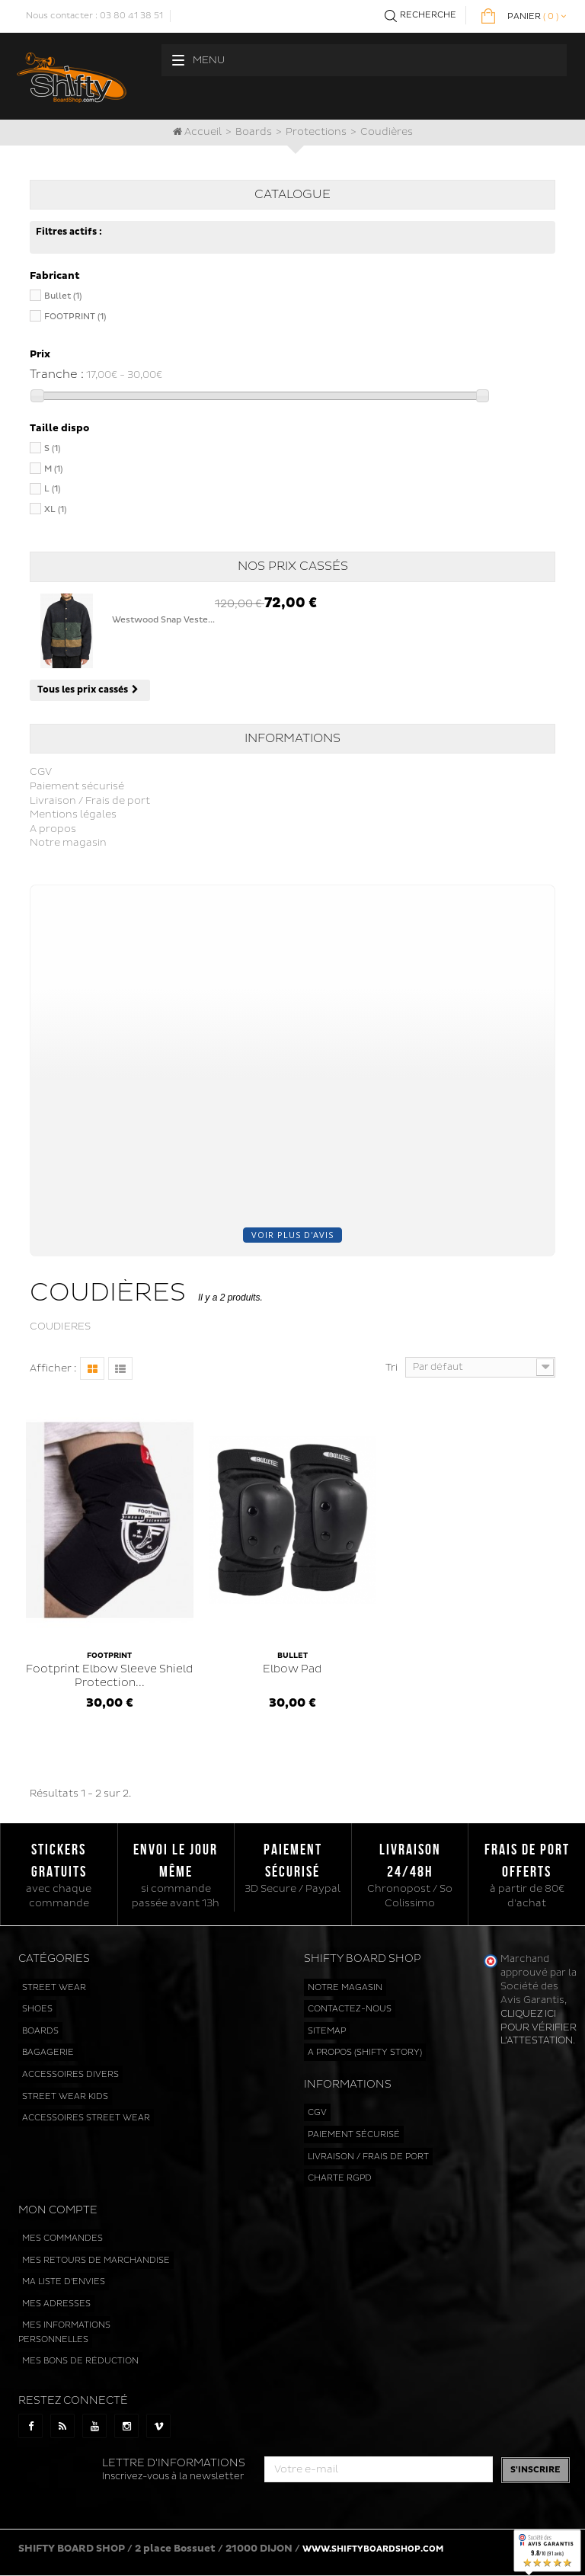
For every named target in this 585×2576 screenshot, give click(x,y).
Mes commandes (62, 2238)
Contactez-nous (350, 2009)
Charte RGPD (340, 2178)
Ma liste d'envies (63, 2281)
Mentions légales (73, 814)
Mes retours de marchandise (96, 2260)
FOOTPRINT (75, 317)
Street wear (54, 1987)
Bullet (63, 296)
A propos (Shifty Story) (365, 2052)
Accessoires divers (70, 2074)
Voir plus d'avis (292, 1234)
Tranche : (57, 374)
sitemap (327, 2031)
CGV (41, 772)
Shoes (37, 2009)
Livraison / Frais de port (90, 801)
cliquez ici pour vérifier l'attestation (538, 2027)
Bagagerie (48, 2052)
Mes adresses (56, 2304)
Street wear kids (65, 2096)
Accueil (197, 132)
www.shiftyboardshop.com (372, 2549)
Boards (253, 132)
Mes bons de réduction (80, 2361)
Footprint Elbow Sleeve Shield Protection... (109, 1669)
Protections (316, 132)
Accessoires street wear (86, 2118)
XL (55, 509)
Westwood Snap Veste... (163, 620)
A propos (53, 829)
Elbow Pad (292, 1662)
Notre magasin (68, 843)
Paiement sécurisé (77, 786)
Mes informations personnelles (64, 2332)
